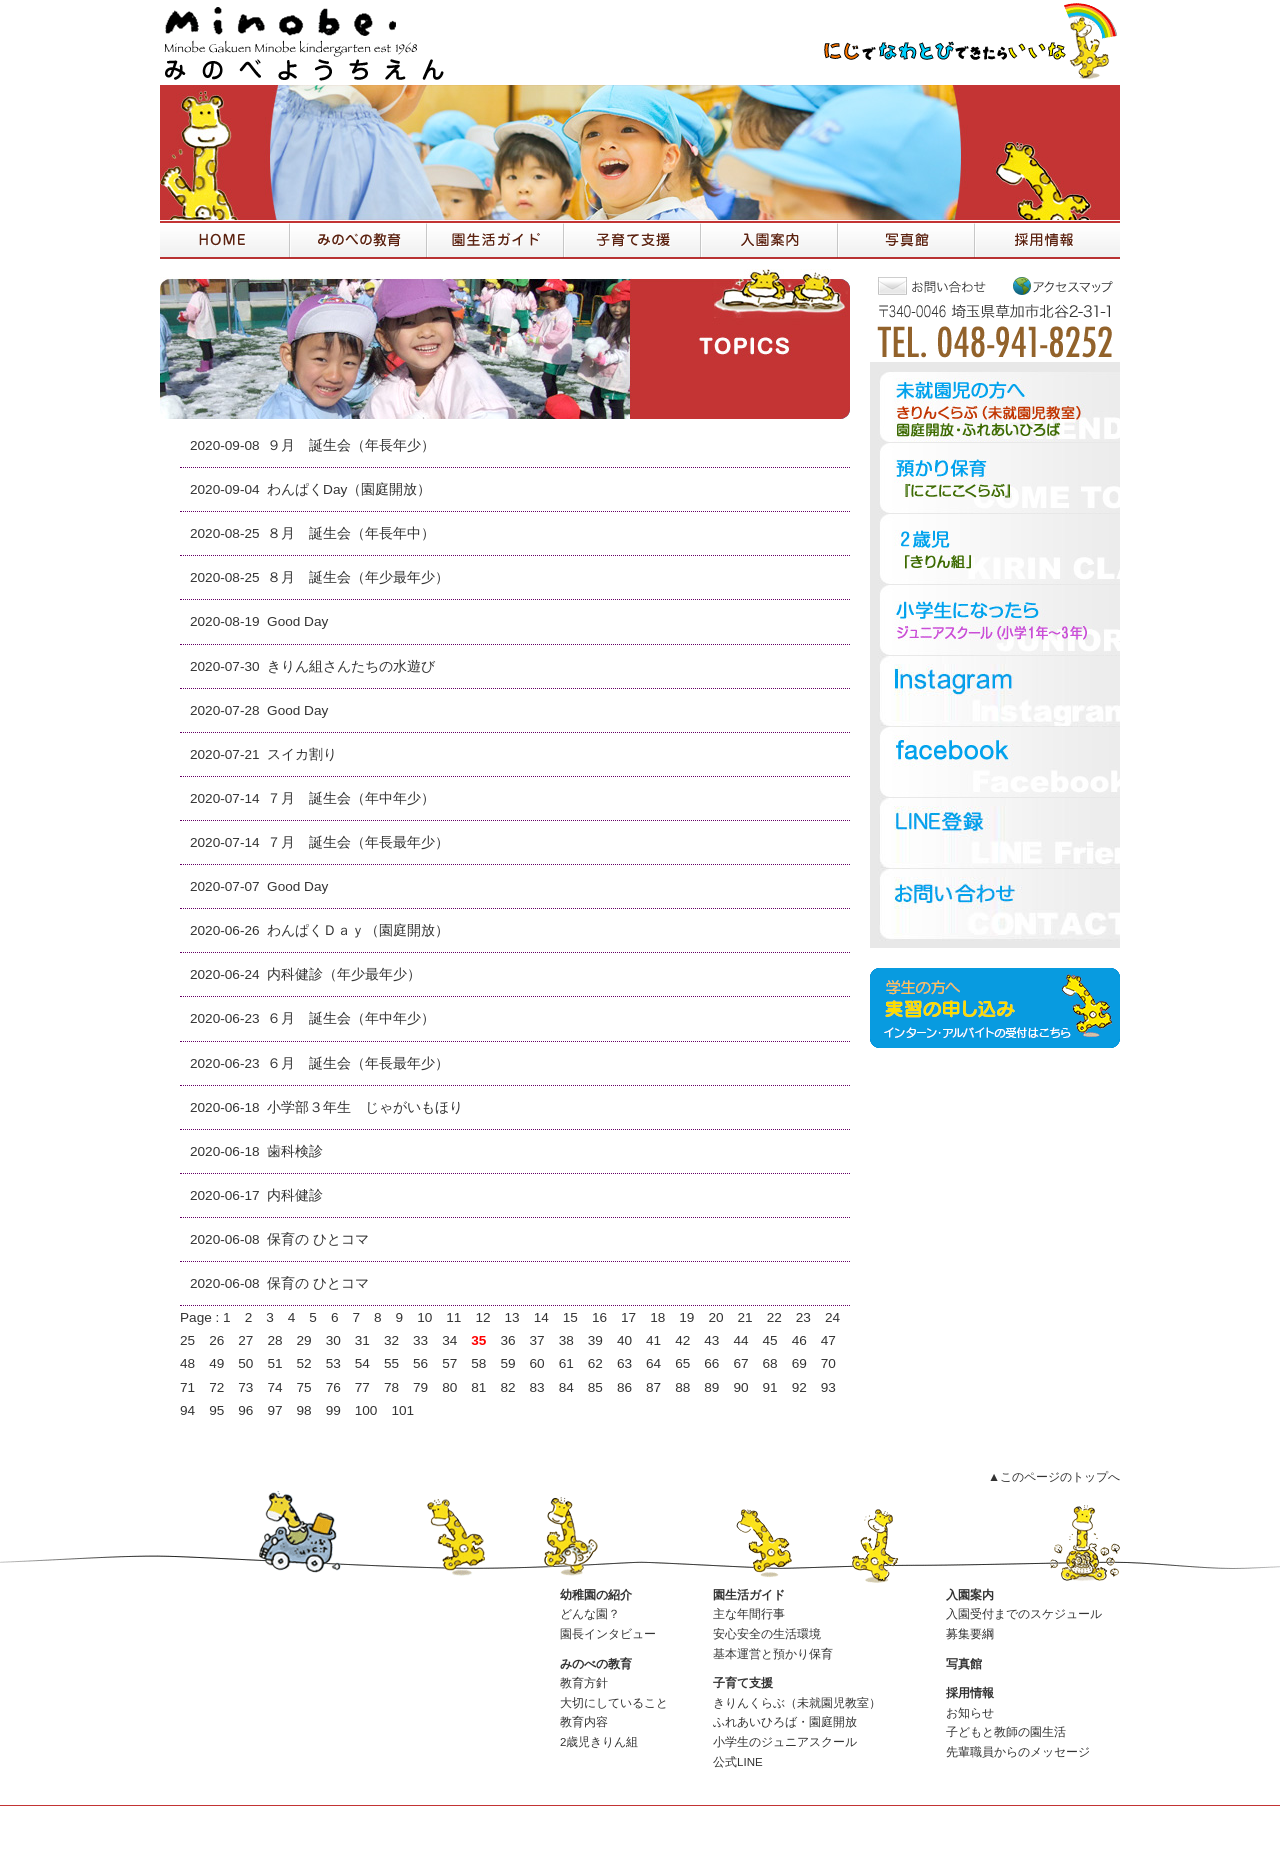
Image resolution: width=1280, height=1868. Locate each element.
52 (304, 1363)
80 (449, 1387)
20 (715, 1317)
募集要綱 (970, 1634)
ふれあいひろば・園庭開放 (785, 1722)
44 (740, 1340)
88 (682, 1387)
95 (216, 1410)
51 (274, 1363)
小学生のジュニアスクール (785, 1742)
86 (624, 1387)
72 (216, 1387)
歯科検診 (295, 1151)
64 (653, 1363)
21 (745, 1317)
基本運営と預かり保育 (773, 1654)
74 (274, 1387)
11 (453, 1317)
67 (740, 1363)
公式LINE (738, 1762)
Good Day (297, 621)
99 (333, 1410)
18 (657, 1317)
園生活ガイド (749, 1595)
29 (304, 1340)
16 (599, 1317)
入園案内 (970, 1595)
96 (245, 1410)
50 (245, 1363)
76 (333, 1387)
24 (832, 1317)
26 (216, 1340)
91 (770, 1387)
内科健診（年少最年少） (344, 974)
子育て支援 (743, 1683)
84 (566, 1387)
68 (770, 1363)
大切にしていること (614, 1703)
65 (682, 1363)
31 (362, 1340)
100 (366, 1410)
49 (216, 1363)
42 (682, 1340)
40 (624, 1340)
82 (507, 1387)
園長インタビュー (608, 1634)
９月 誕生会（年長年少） (351, 445)
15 (570, 1317)
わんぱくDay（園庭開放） (349, 489)
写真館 (964, 1664)
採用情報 (970, 1693)
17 (628, 1317)
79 (420, 1387)
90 (740, 1387)
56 (420, 1363)
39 (595, 1340)
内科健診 (295, 1195)
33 (420, 1340)
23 (803, 1317)
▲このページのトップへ (1054, 1477)
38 (566, 1340)
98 (304, 1410)
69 (799, 1363)
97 (274, 1410)
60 (537, 1363)
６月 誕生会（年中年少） (351, 1018)
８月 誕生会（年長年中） (351, 533)
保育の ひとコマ (318, 1239)
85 (595, 1387)
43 (711, 1340)
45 (770, 1340)
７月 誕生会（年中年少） (351, 798)
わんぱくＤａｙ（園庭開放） (358, 930)
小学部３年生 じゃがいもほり (365, 1107)
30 (333, 1340)
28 (274, 1340)
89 (711, 1387)
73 (245, 1387)
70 (828, 1363)
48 (187, 1363)
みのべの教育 (596, 1664)
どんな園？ (590, 1614)
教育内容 (584, 1722)
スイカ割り (302, 754)
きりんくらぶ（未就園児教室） (797, 1703)
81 (478, 1387)
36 (507, 1340)
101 (402, 1410)
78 (391, 1387)
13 (512, 1317)
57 (449, 1363)
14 (541, 1317)
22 (774, 1317)
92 (799, 1387)
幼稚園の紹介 (596, 1595)
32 (391, 1340)
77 (362, 1387)
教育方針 (584, 1683)
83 (537, 1387)
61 (566, 1363)
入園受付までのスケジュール (1024, 1614)
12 (482, 1317)
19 (686, 1317)
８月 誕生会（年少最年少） (358, 577)
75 (304, 1387)
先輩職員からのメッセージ (1018, 1752)
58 (478, 1363)
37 (537, 1340)
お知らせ (970, 1713)
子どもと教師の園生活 (1006, 1732)
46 (799, 1340)
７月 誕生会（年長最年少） (358, 842)
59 (507, 1363)
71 (187, 1387)
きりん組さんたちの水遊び (351, 666)
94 (187, 1410)
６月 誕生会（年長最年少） (358, 1063)
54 (362, 1363)
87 (653, 1387)
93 (828, 1387)
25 (187, 1340)
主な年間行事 (749, 1614)
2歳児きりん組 (599, 1742)
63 (624, 1363)
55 (391, 1363)
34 (449, 1340)
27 (245, 1340)
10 (424, 1317)
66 (711, 1363)
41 (653, 1340)
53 (333, 1363)
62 (595, 1363)
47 (828, 1340)
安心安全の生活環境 (767, 1634)
